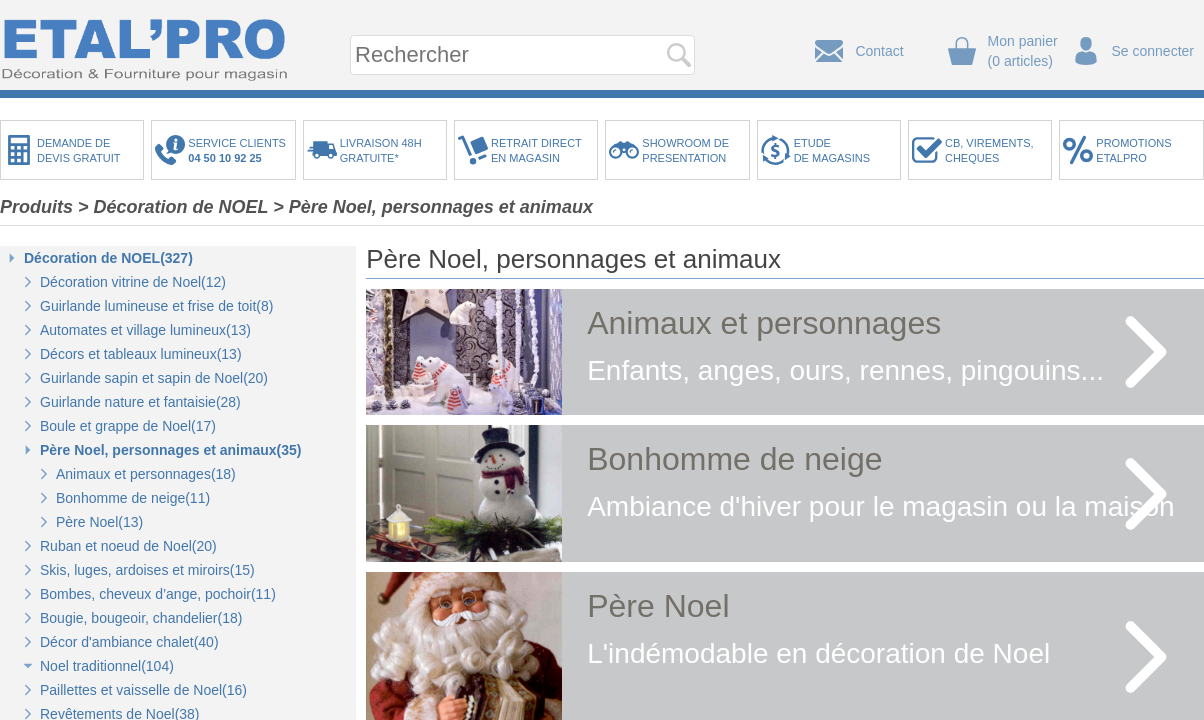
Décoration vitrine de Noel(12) (133, 282)
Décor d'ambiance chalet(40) (129, 642)
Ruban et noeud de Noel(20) (128, 546)
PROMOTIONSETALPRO (1133, 150)
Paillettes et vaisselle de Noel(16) (143, 690)
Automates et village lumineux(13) (145, 330)
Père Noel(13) (99, 522)
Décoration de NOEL (181, 207)
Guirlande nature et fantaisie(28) (140, 402)
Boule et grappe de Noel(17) (128, 426)
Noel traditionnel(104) (107, 666)
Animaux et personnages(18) (146, 474)
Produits (36, 207)
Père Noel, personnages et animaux (441, 207)
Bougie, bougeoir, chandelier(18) (141, 618)
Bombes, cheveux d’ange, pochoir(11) (158, 594)
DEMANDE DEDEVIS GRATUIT (79, 150)
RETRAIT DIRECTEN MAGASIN (536, 150)
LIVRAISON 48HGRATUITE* (381, 150)
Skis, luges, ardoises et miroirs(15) (147, 570)
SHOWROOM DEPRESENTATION (685, 150)
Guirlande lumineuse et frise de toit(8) (156, 306)
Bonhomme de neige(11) (133, 498)
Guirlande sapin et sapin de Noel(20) (154, 378)
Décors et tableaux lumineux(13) (141, 354)
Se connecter (1153, 51)
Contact (879, 51)
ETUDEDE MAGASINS (832, 150)
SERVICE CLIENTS (240, 150)
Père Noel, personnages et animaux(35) (170, 450)
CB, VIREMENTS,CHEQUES (989, 150)
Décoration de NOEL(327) (108, 258)
